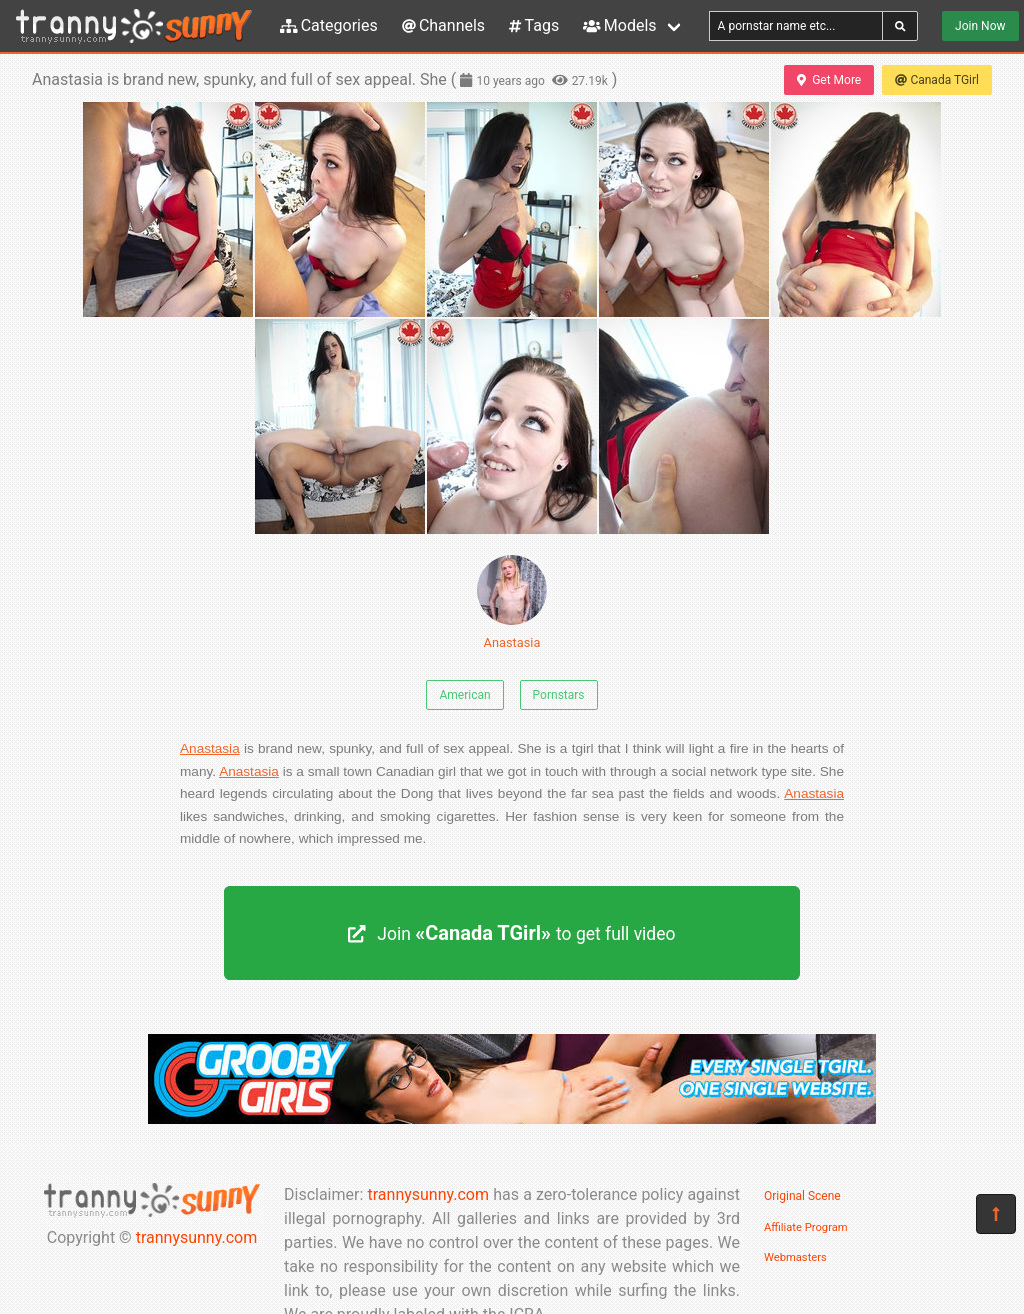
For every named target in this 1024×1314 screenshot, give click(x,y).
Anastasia (512, 602)
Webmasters (795, 1257)
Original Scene (802, 1196)
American (464, 695)
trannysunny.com (197, 1237)
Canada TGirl (937, 80)
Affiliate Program (806, 1227)
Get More (829, 80)
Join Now (980, 26)
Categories (329, 25)
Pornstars (559, 695)
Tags (534, 25)
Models (619, 25)
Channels (443, 25)
